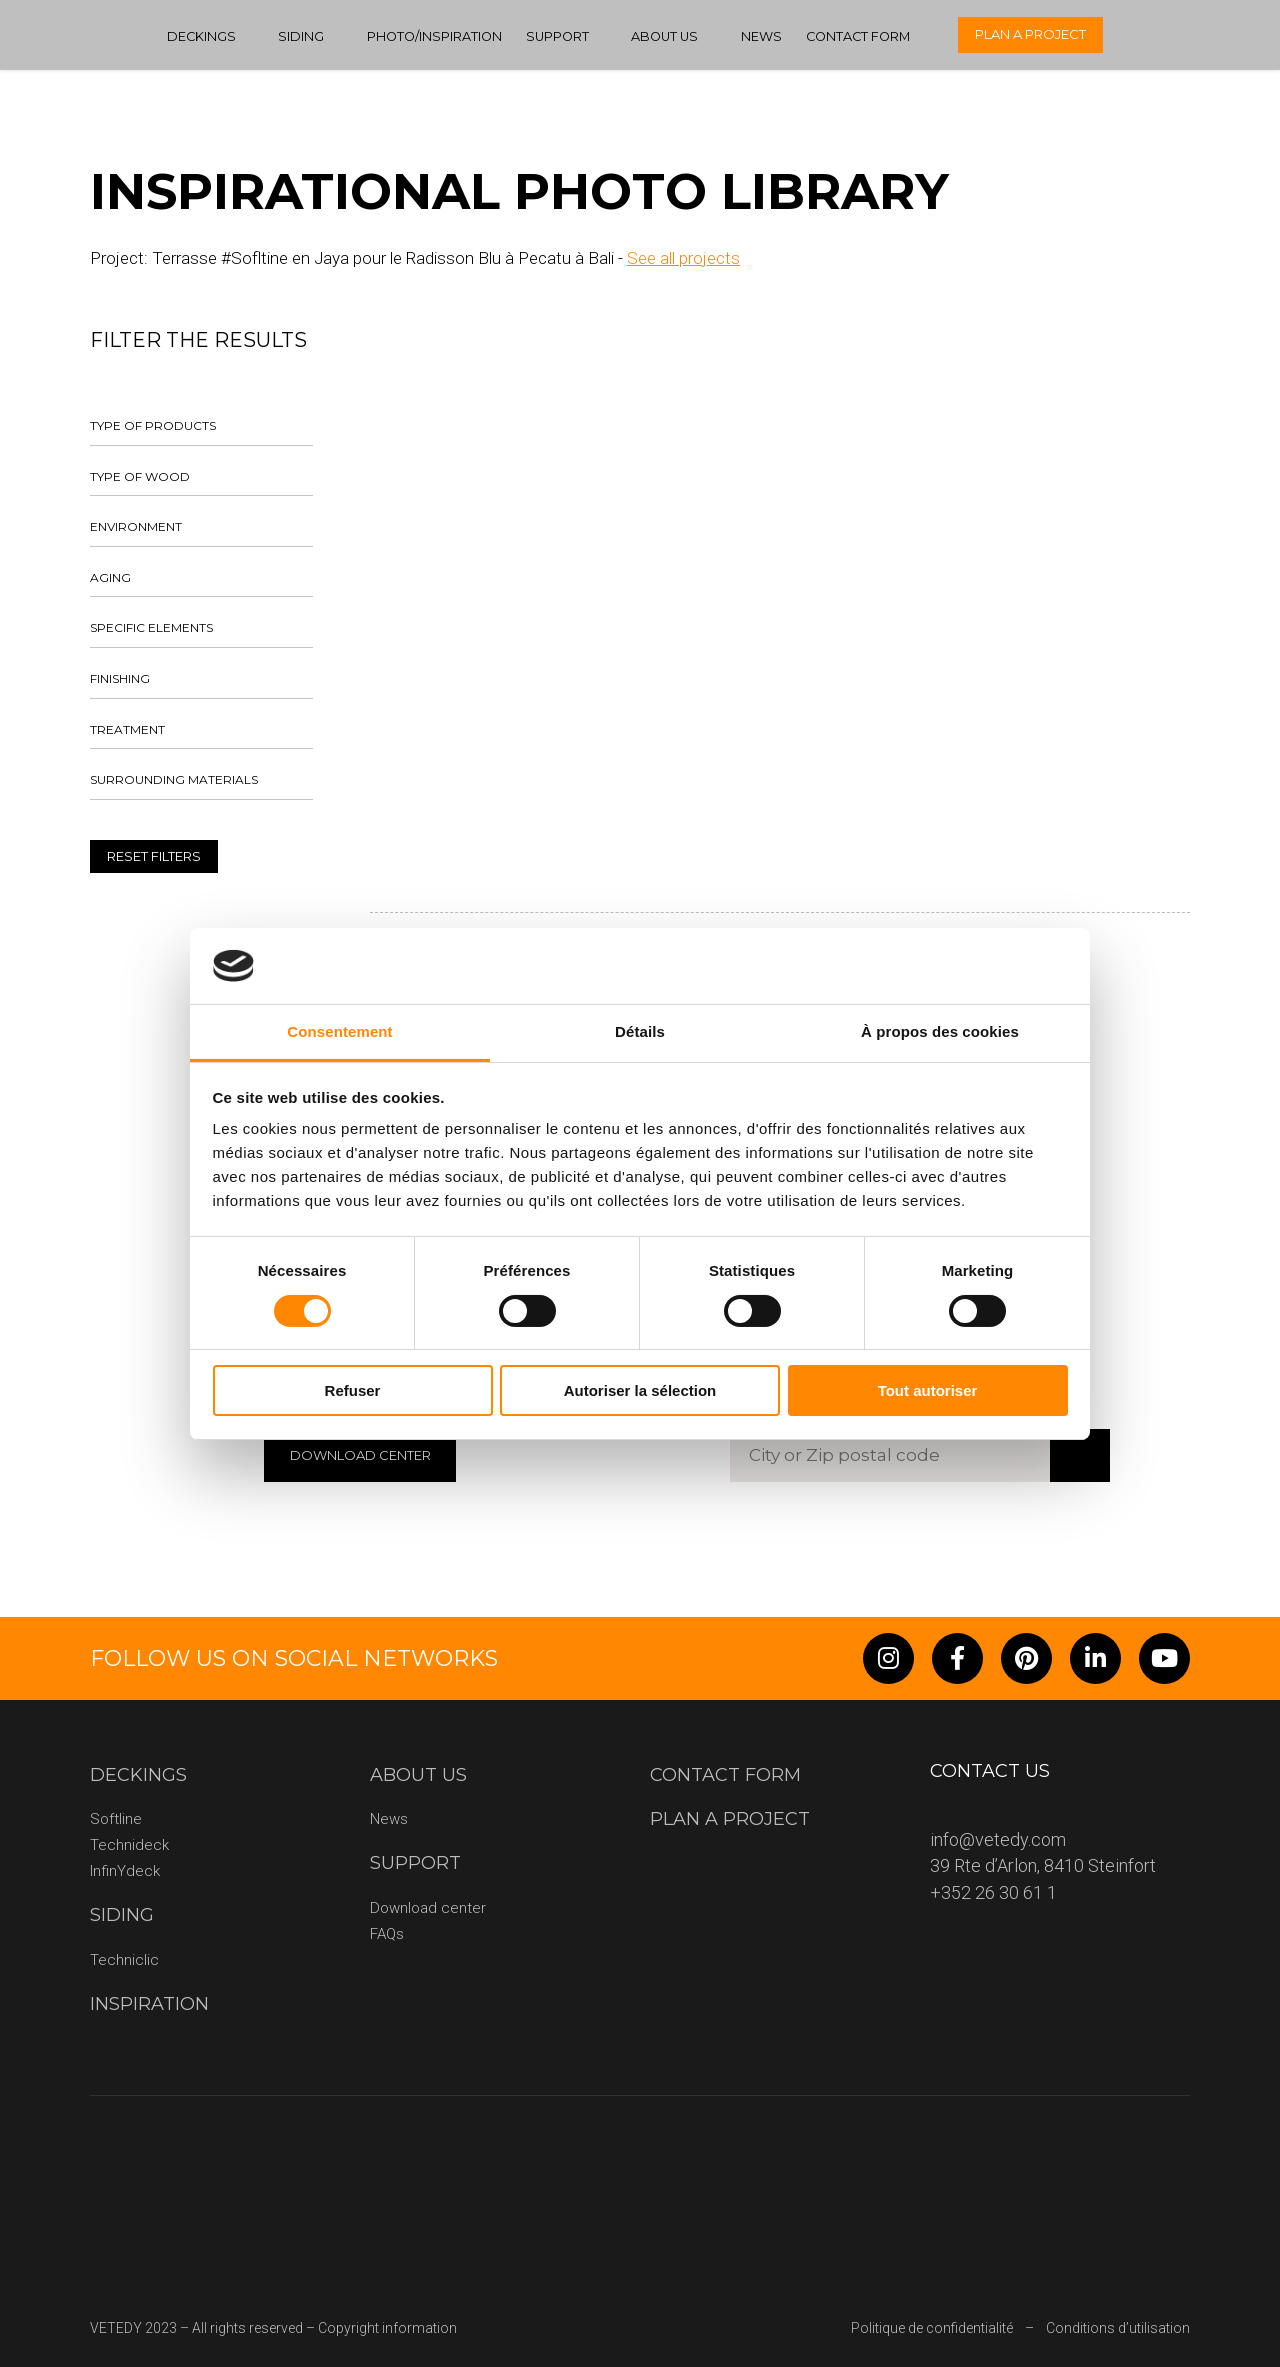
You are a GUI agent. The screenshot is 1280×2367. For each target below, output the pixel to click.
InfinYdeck (125, 1871)
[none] (1232, 35)
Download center (428, 1908)
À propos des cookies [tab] (940, 1031)
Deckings (201, 36)
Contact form (858, 36)
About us (664, 36)
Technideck (129, 1845)
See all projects (683, 258)
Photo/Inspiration (434, 36)
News (761, 36)
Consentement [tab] (339, 1031)
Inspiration (149, 2004)
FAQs (387, 1934)
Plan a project (1030, 34)
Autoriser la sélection (640, 1390)
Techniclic (124, 1960)
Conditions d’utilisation (1118, 2328)
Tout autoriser (928, 1390)
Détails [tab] (640, 1031)
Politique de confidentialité (932, 2328)
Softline (116, 1819)
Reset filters (154, 856)
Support (557, 36)
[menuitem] (1232, 35)
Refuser (353, 1390)
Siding (301, 36)
